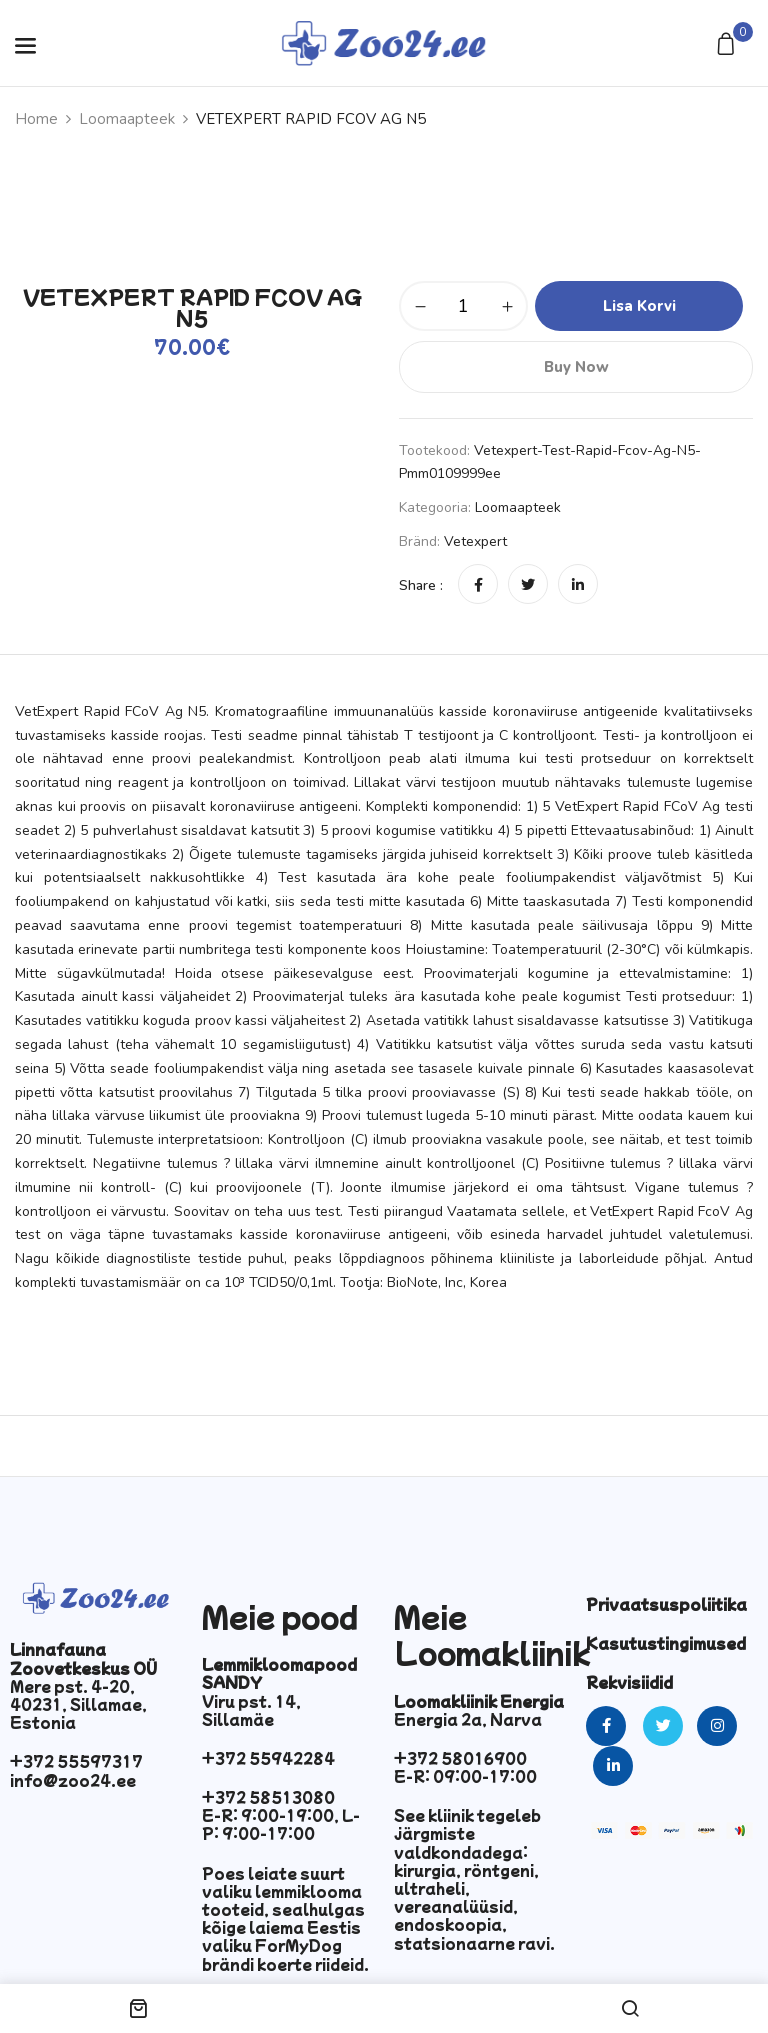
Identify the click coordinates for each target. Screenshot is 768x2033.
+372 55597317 (76, 1761)
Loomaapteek (127, 119)
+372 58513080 (268, 1797)
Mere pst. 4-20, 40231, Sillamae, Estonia (78, 1704)
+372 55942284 (268, 1758)
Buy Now (576, 367)
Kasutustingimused (666, 1643)
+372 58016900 (460, 1758)
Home (36, 119)
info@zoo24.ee (73, 1780)
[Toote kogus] (463, 306)
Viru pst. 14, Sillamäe (251, 1710)
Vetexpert (475, 541)
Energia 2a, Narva (468, 1719)
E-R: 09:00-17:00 (465, 1776)
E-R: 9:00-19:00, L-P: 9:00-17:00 (281, 1824)
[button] (728, 45)
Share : (421, 585)
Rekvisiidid (629, 1682)
